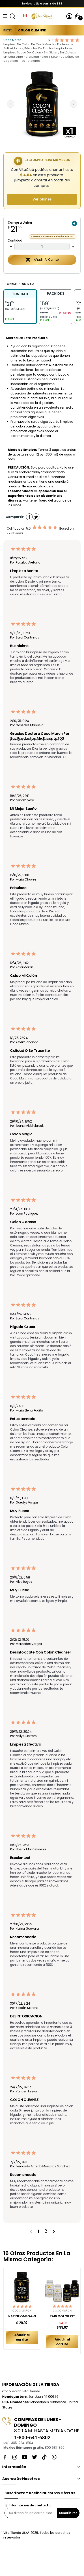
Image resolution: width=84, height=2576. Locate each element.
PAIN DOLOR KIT (62, 2316)
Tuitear (36, 516)
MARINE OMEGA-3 (22, 2316)
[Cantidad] (42, 246)
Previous (10, 104)
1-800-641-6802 (32, 2437)
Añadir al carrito (42, 259)
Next (73, 104)
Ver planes (42, 199)
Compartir (29, 516)
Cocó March (21, 2310)
